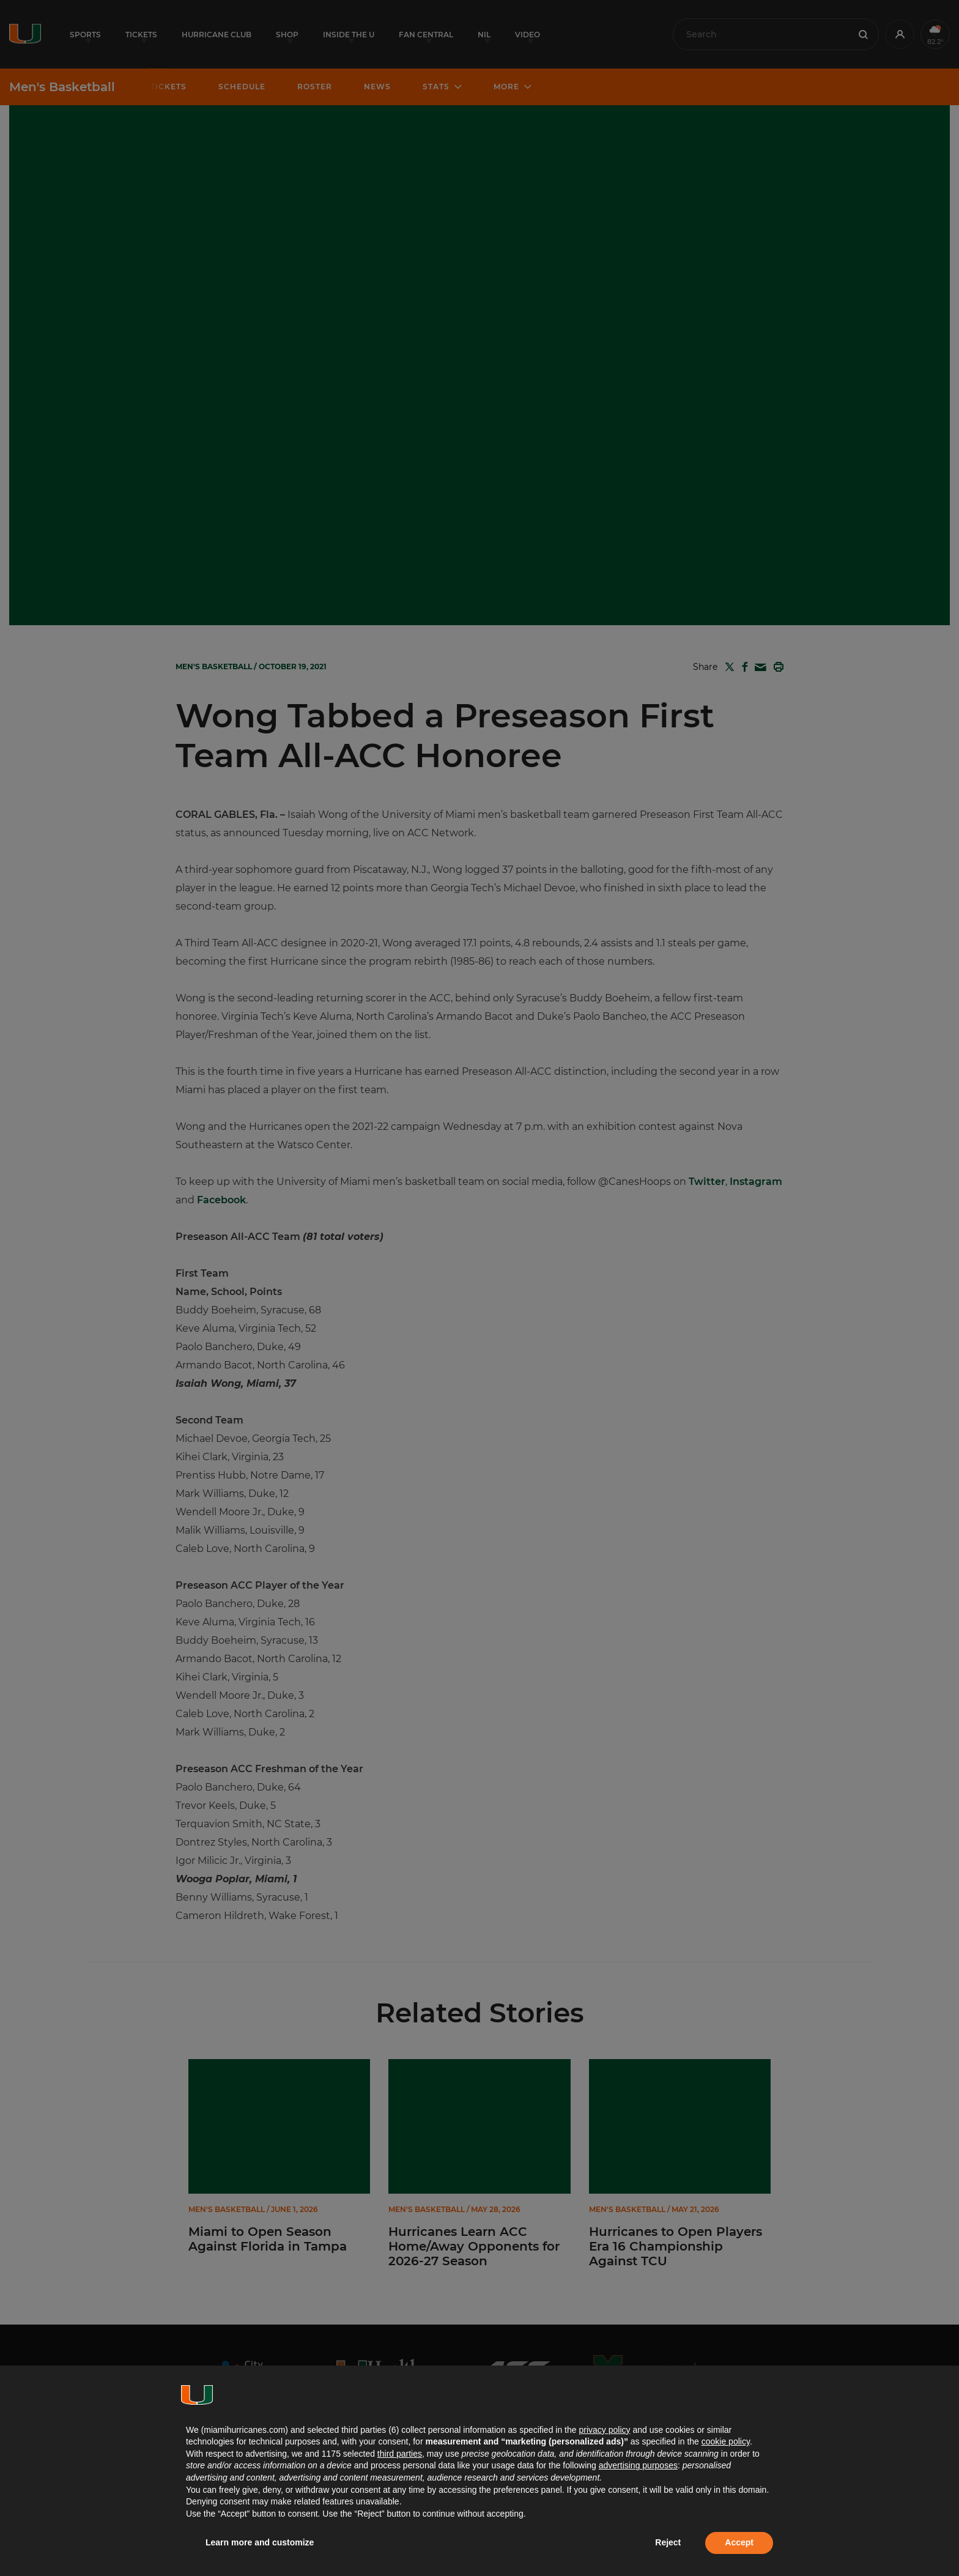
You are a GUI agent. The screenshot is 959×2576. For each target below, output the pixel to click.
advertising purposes (638, 2465)
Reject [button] (668, 2542)
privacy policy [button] (604, 2430)
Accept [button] (739, 2542)
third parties (399, 2454)
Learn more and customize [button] (260, 2542)
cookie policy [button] (726, 2441)
